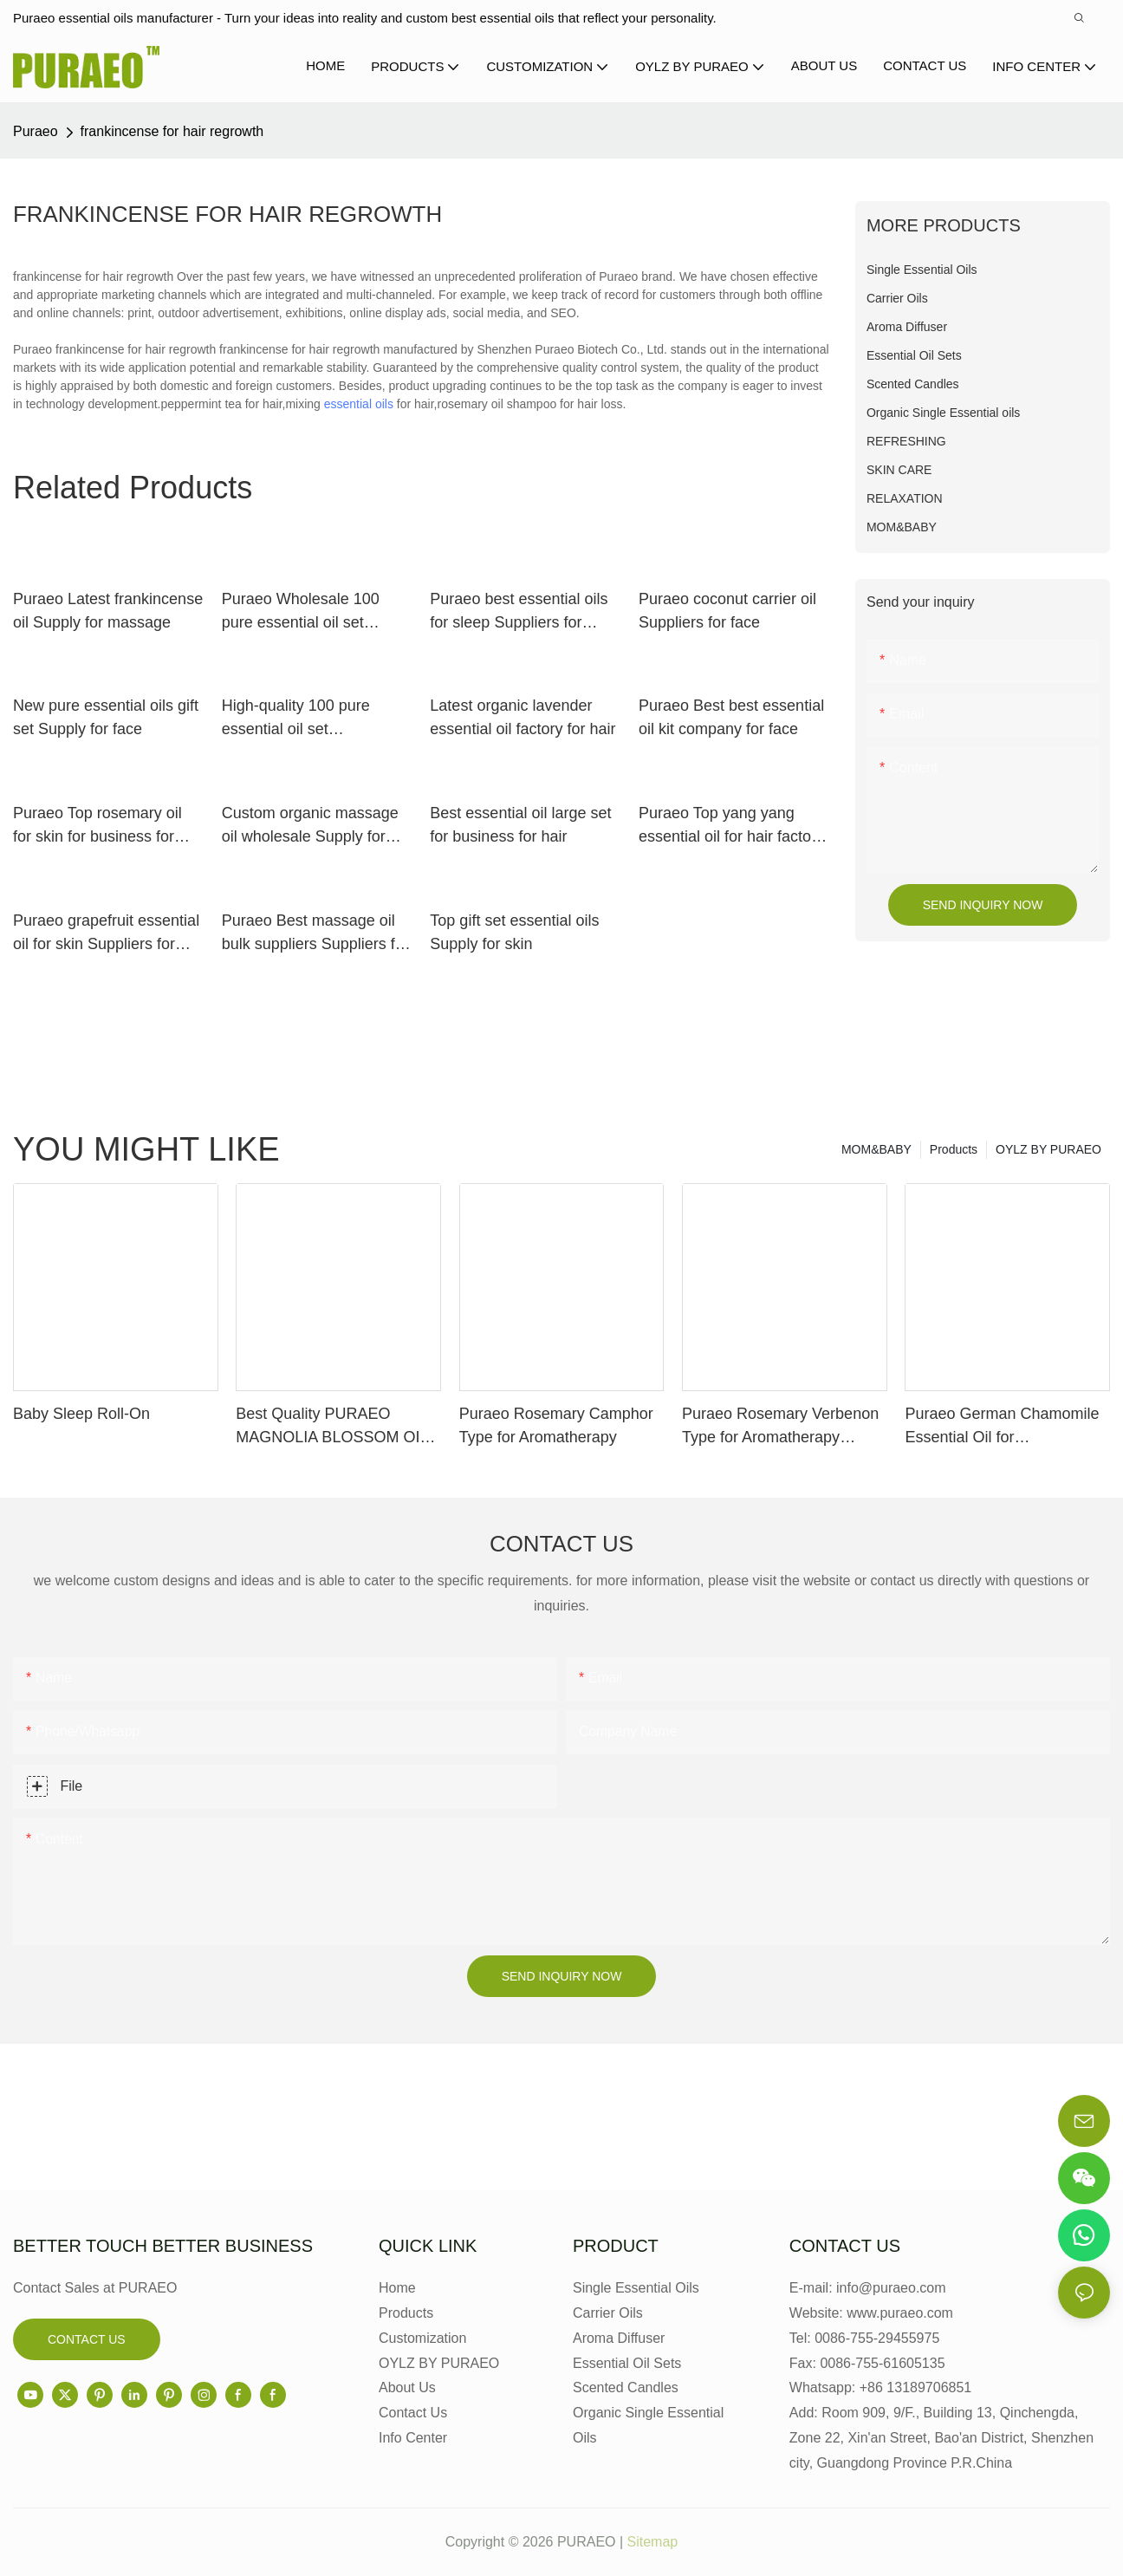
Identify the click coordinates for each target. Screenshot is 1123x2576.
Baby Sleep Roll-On (81, 1413)
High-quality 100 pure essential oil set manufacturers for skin (299, 719)
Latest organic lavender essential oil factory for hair (522, 717)
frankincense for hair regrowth (172, 131)
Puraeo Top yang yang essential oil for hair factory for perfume (731, 826)
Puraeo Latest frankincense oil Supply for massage (108, 610)
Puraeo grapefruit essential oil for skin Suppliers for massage (106, 934)
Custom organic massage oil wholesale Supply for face (310, 826)
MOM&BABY (876, 1149)
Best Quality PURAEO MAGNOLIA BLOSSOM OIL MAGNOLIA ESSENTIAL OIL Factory (336, 1427)
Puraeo (35, 131)
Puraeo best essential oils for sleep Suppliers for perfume (518, 612)
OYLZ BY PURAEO (1048, 1149)
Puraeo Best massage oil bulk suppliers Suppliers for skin (315, 934)
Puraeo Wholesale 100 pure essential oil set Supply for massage (301, 612)
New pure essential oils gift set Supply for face (105, 717)
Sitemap (652, 2541)
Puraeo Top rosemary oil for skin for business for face (97, 826)
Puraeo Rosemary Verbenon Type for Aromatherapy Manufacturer (780, 1427)
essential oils (358, 404)
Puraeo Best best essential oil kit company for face (731, 717)
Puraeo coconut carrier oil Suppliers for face (727, 610)
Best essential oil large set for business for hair (520, 824)
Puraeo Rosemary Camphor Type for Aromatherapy (556, 1425)
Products (953, 1149)
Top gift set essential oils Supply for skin (514, 932)
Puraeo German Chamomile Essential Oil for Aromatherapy (1002, 1427)
